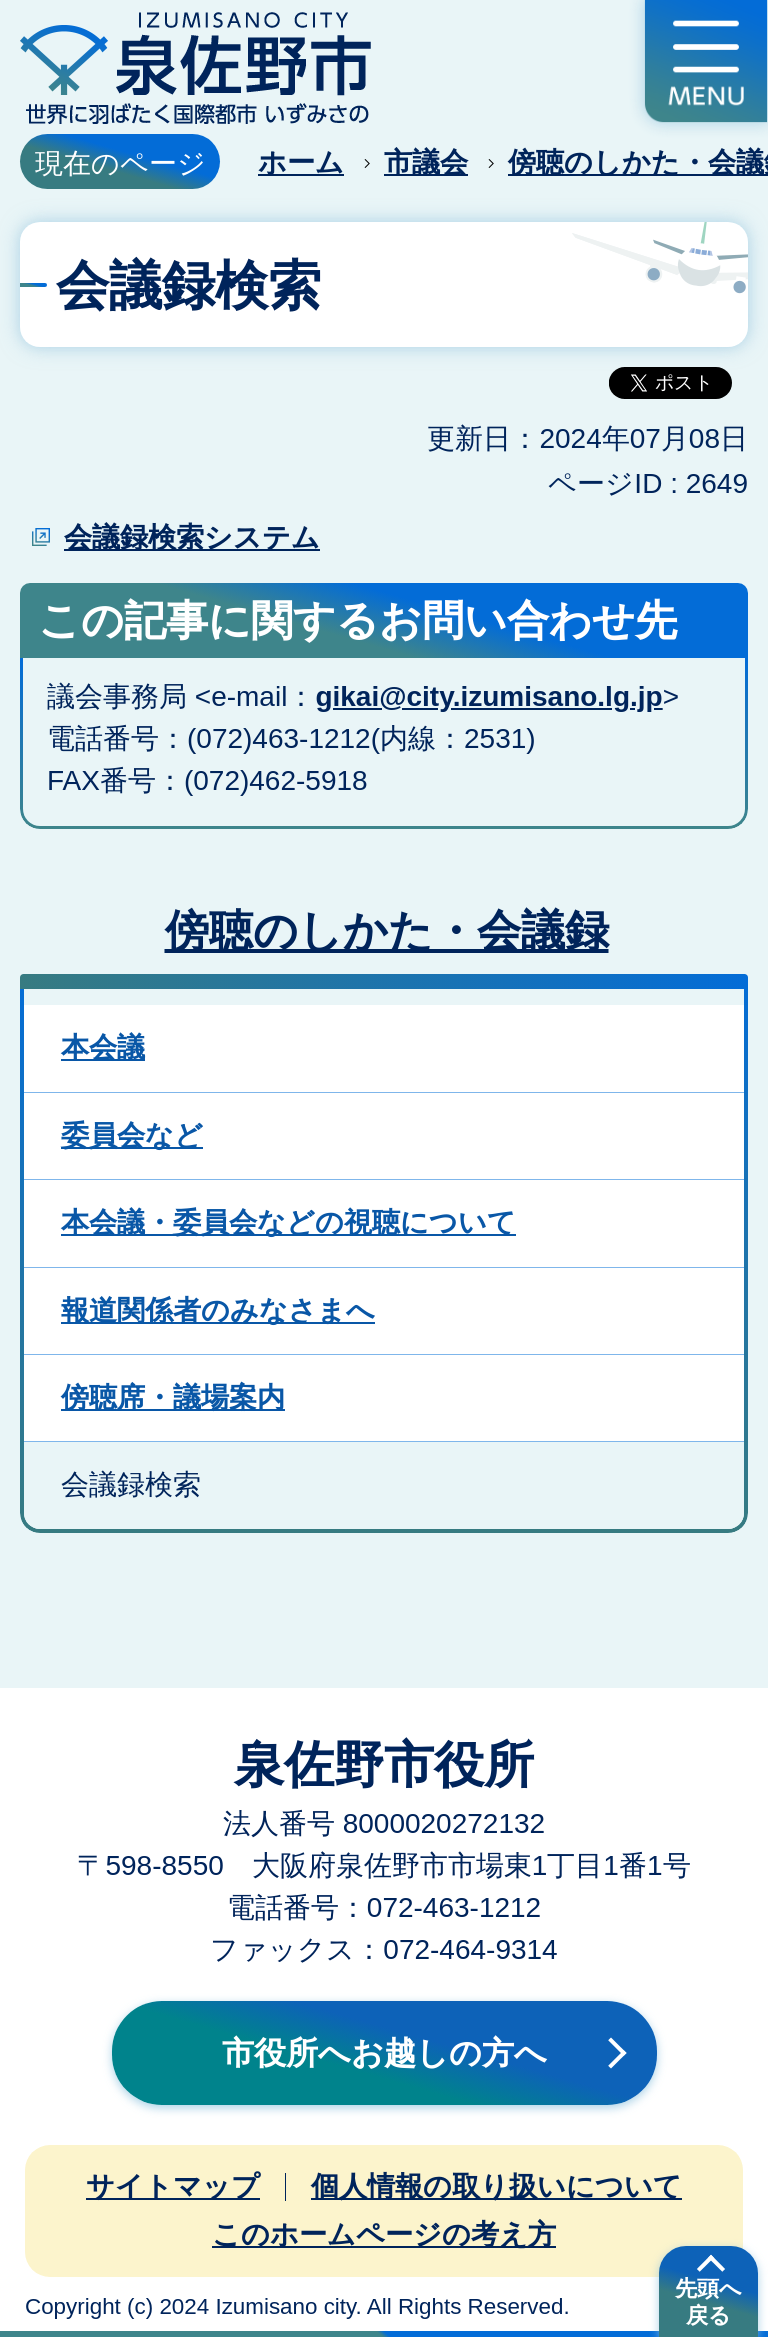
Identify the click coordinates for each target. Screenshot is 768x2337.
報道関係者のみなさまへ (218, 1310)
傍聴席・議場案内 (173, 1397)
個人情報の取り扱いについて (496, 2186)
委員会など (132, 1135)
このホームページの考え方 (384, 2234)
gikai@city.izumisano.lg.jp (488, 696)
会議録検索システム (192, 537)
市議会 (426, 162)
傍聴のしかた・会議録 (387, 930)
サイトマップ (173, 2186)
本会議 (103, 1047)
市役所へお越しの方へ (384, 2053)
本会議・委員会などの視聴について (288, 1222)
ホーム (301, 162)
